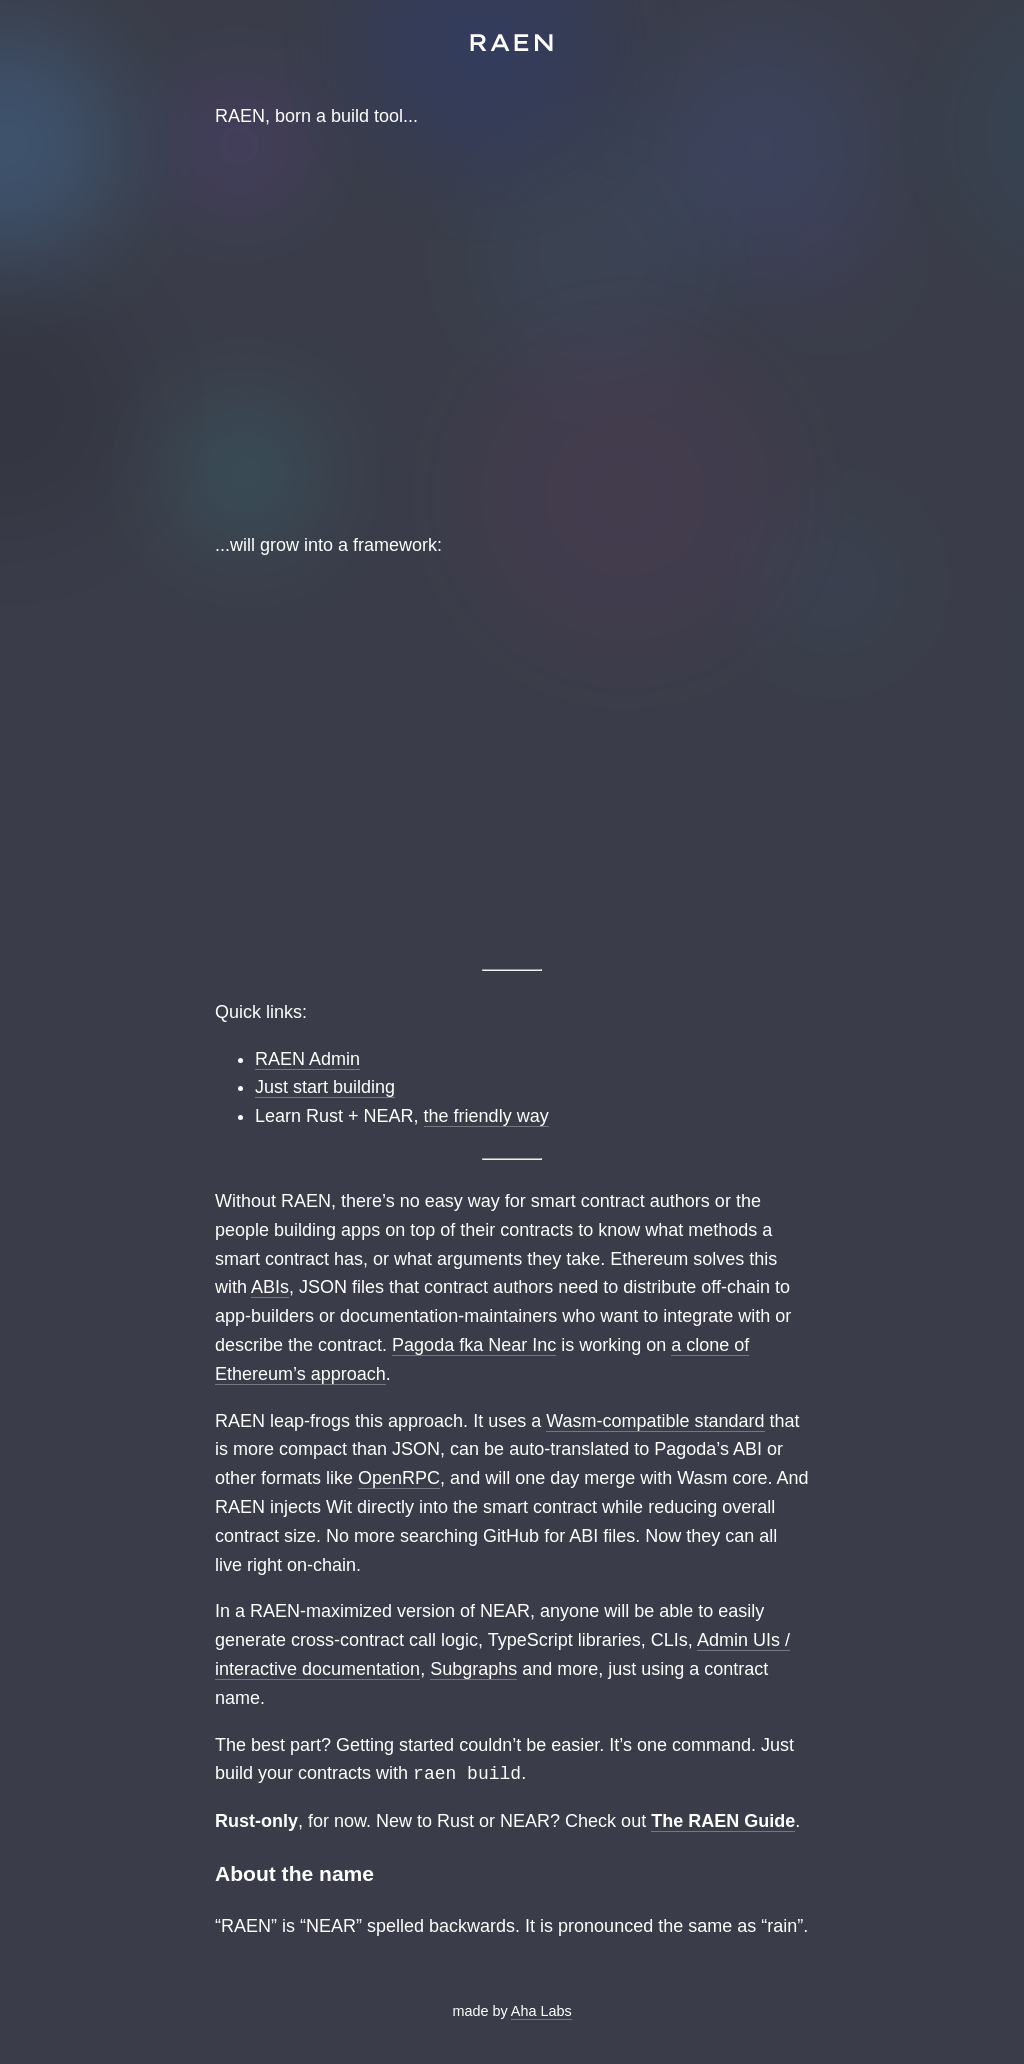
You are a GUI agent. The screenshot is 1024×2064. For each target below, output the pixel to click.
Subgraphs (473, 1669)
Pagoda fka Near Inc (474, 1345)
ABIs (270, 1287)
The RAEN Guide (723, 1821)
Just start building (325, 1087)
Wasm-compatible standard (655, 1421)
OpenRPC (399, 1478)
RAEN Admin (307, 1059)
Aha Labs (541, 2011)
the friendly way (486, 1116)
